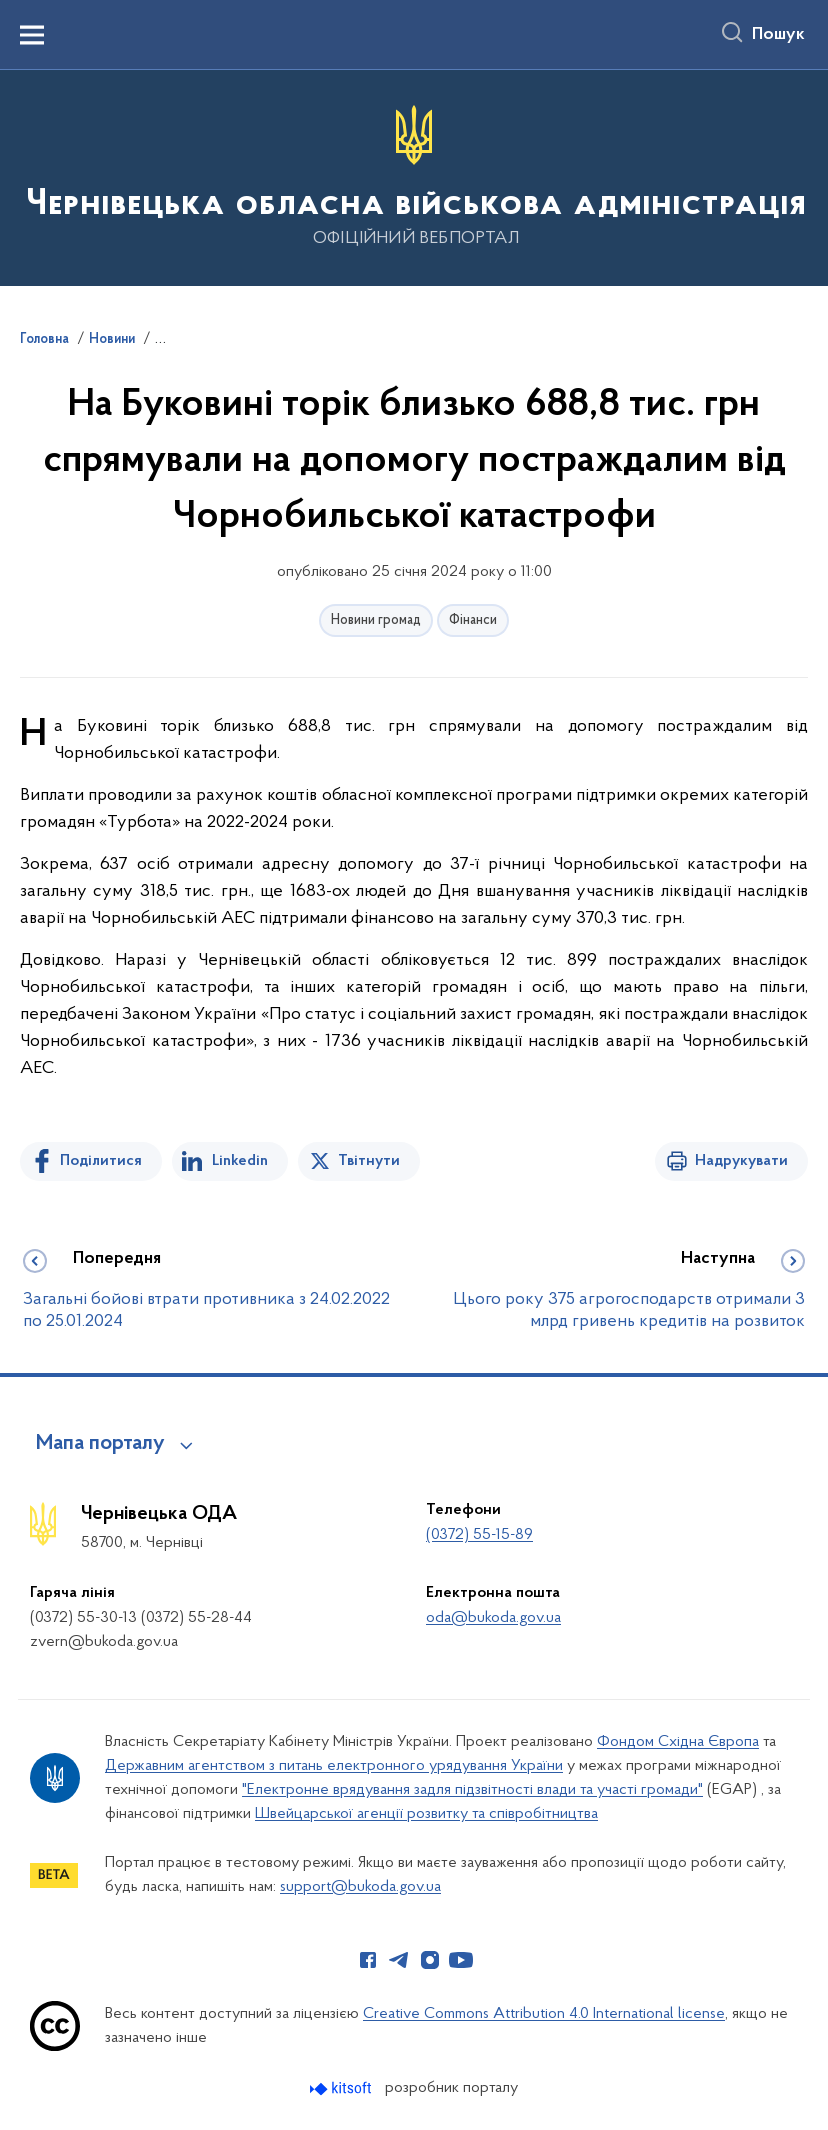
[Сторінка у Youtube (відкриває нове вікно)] (461, 1960)
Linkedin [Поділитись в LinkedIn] (240, 1161)
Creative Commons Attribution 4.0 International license (544, 2014)
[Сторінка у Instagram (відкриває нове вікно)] (430, 1960)
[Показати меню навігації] (32, 35)
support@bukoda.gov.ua (360, 1887)
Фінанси (473, 620)
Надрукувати (741, 1161)
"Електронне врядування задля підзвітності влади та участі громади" (472, 1790)
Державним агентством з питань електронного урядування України (334, 1766)
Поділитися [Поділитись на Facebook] (101, 1161)
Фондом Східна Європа (678, 1742)
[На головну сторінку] (414, 176)
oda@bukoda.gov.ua (493, 1618)
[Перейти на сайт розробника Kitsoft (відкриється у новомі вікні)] (342, 2088)
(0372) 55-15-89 (479, 1535)
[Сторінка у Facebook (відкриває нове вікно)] (368, 1960)
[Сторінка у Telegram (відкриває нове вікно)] (399, 1960)
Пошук (778, 35)
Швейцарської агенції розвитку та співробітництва (426, 1814)
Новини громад (376, 620)
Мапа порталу (100, 1444)
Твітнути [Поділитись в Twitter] (369, 1161)
